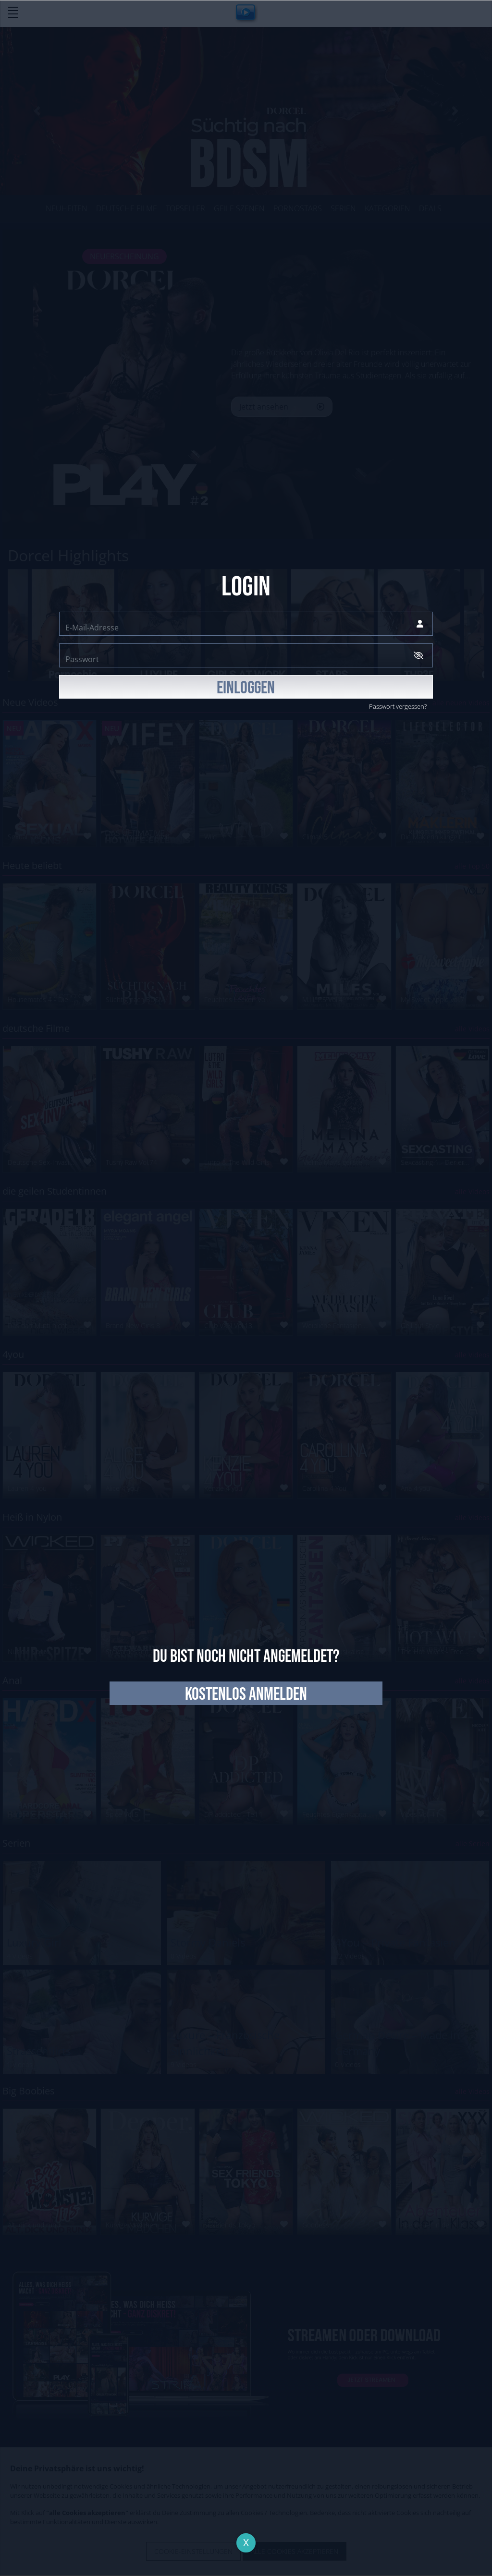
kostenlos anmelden (246, 1694)
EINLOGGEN (246, 688)
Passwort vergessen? (398, 706)
